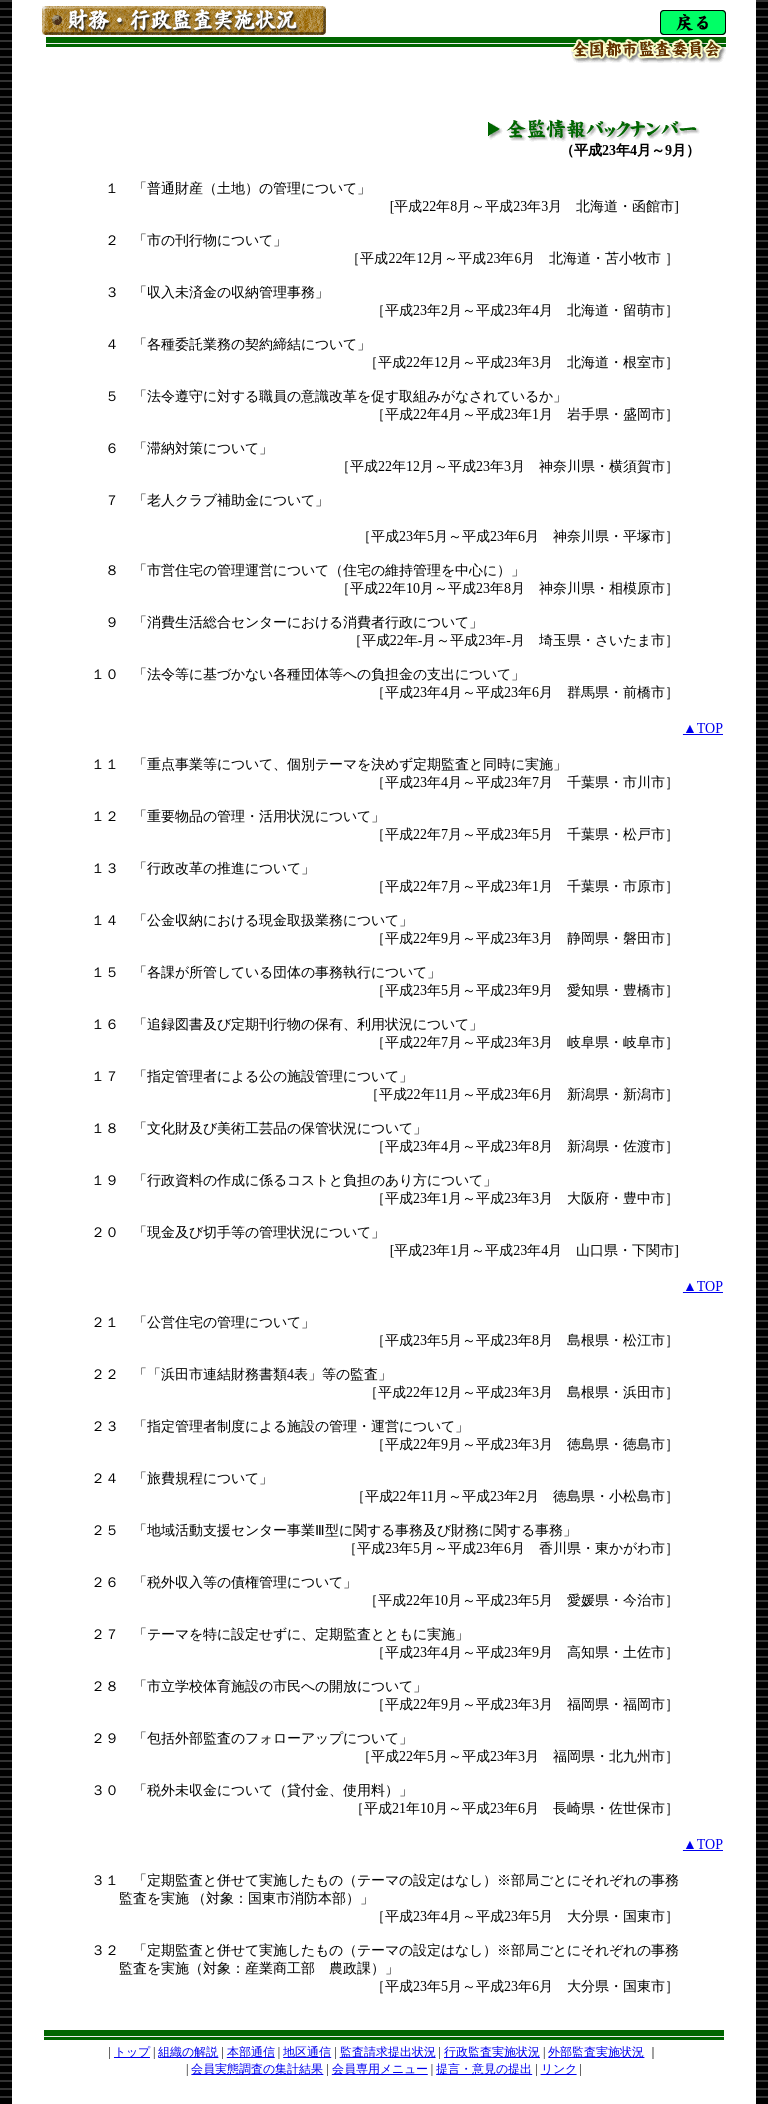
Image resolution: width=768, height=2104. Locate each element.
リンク (559, 2069)
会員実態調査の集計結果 (257, 2069)
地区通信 (307, 2052)
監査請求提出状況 (388, 2052)
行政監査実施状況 (492, 2052)
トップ (132, 2052)
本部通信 (251, 2052)
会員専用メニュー (380, 2069)
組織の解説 (188, 2052)
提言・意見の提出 (484, 2069)
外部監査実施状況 (596, 2052)
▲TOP (703, 728)
